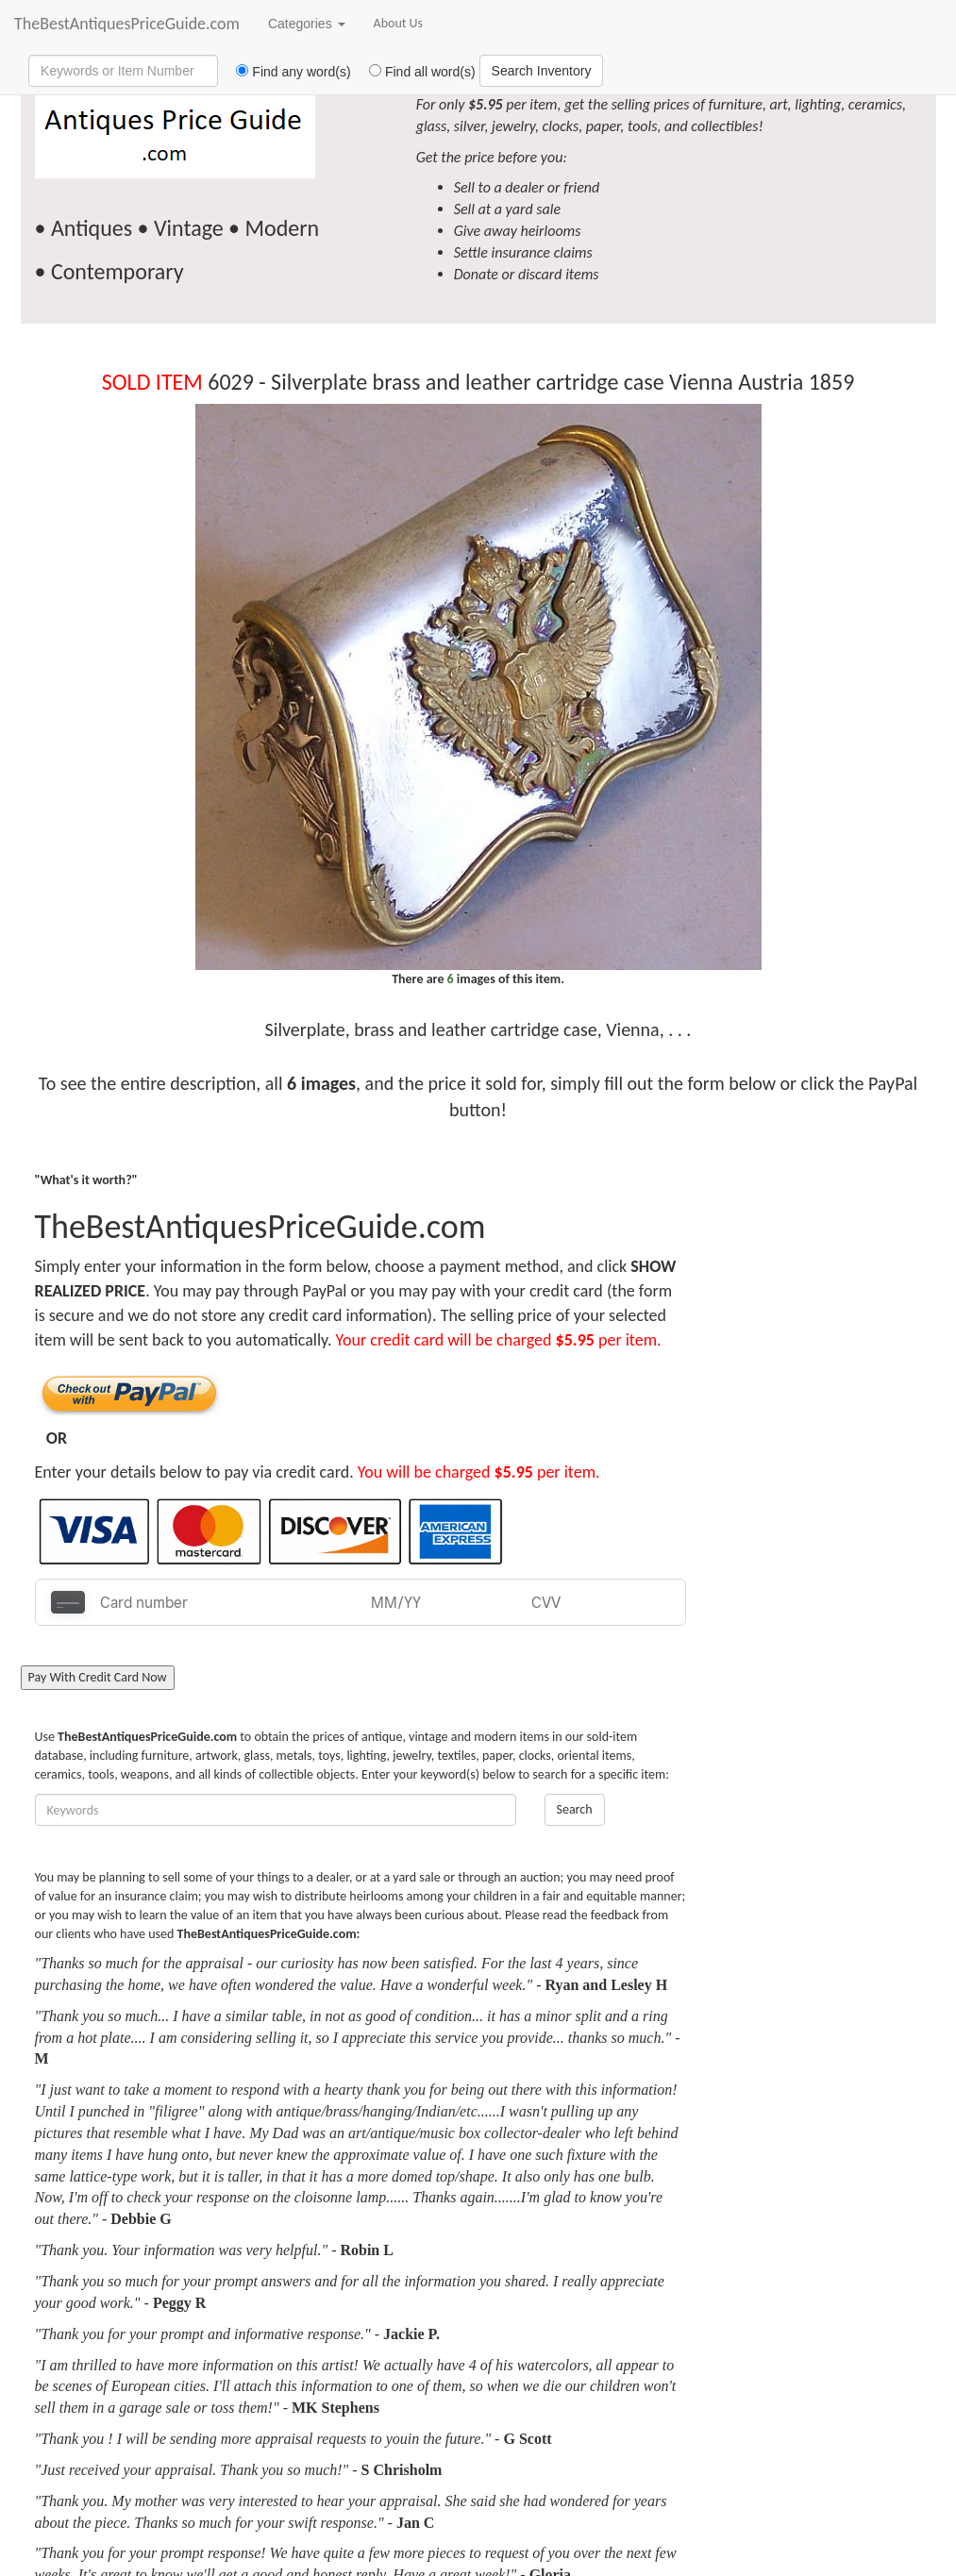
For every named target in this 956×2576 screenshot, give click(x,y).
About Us (399, 23)
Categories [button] (306, 23)
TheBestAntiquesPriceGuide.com (127, 23)
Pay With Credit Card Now (97, 1677)
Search (575, 1809)
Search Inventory (542, 70)
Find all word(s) (415, 71)
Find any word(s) (286, 71)
